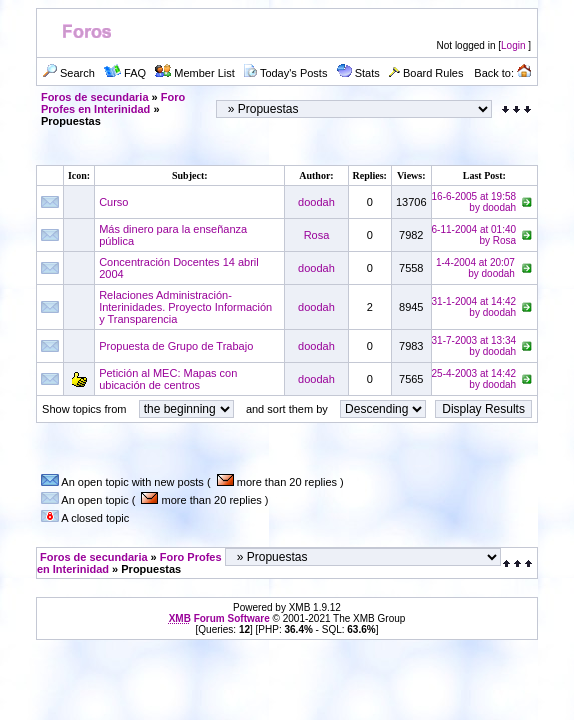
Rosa (317, 235)
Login (513, 45)
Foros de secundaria (95, 97)
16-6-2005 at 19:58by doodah (474, 202)
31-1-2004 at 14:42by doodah (474, 307)
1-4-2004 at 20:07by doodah (475, 268)
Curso (113, 202)
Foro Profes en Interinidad (113, 103)
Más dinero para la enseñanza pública (173, 235)
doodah (316, 202)
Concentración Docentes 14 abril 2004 (179, 268)
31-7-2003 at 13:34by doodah (474, 346)
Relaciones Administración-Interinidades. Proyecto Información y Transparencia (185, 307)
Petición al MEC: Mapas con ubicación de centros (168, 379)
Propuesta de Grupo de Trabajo (176, 346)
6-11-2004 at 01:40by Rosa (474, 235)
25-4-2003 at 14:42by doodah (474, 379)
